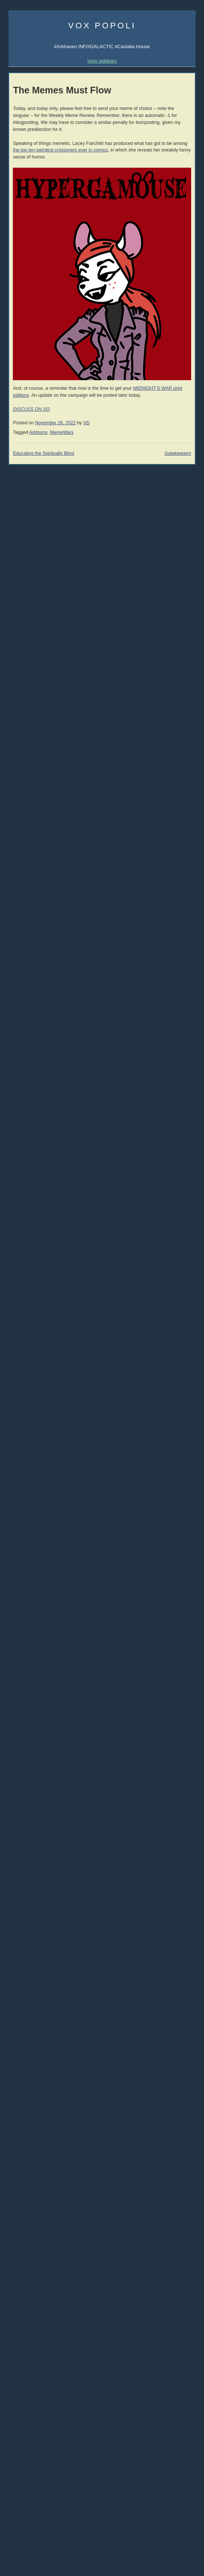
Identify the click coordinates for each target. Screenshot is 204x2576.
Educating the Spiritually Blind (43, 453)
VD (86, 422)
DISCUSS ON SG (31, 409)
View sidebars (102, 61)
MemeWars (61, 432)
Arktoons (38, 432)
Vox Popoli (102, 25)
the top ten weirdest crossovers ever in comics (60, 150)
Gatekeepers (177, 453)
